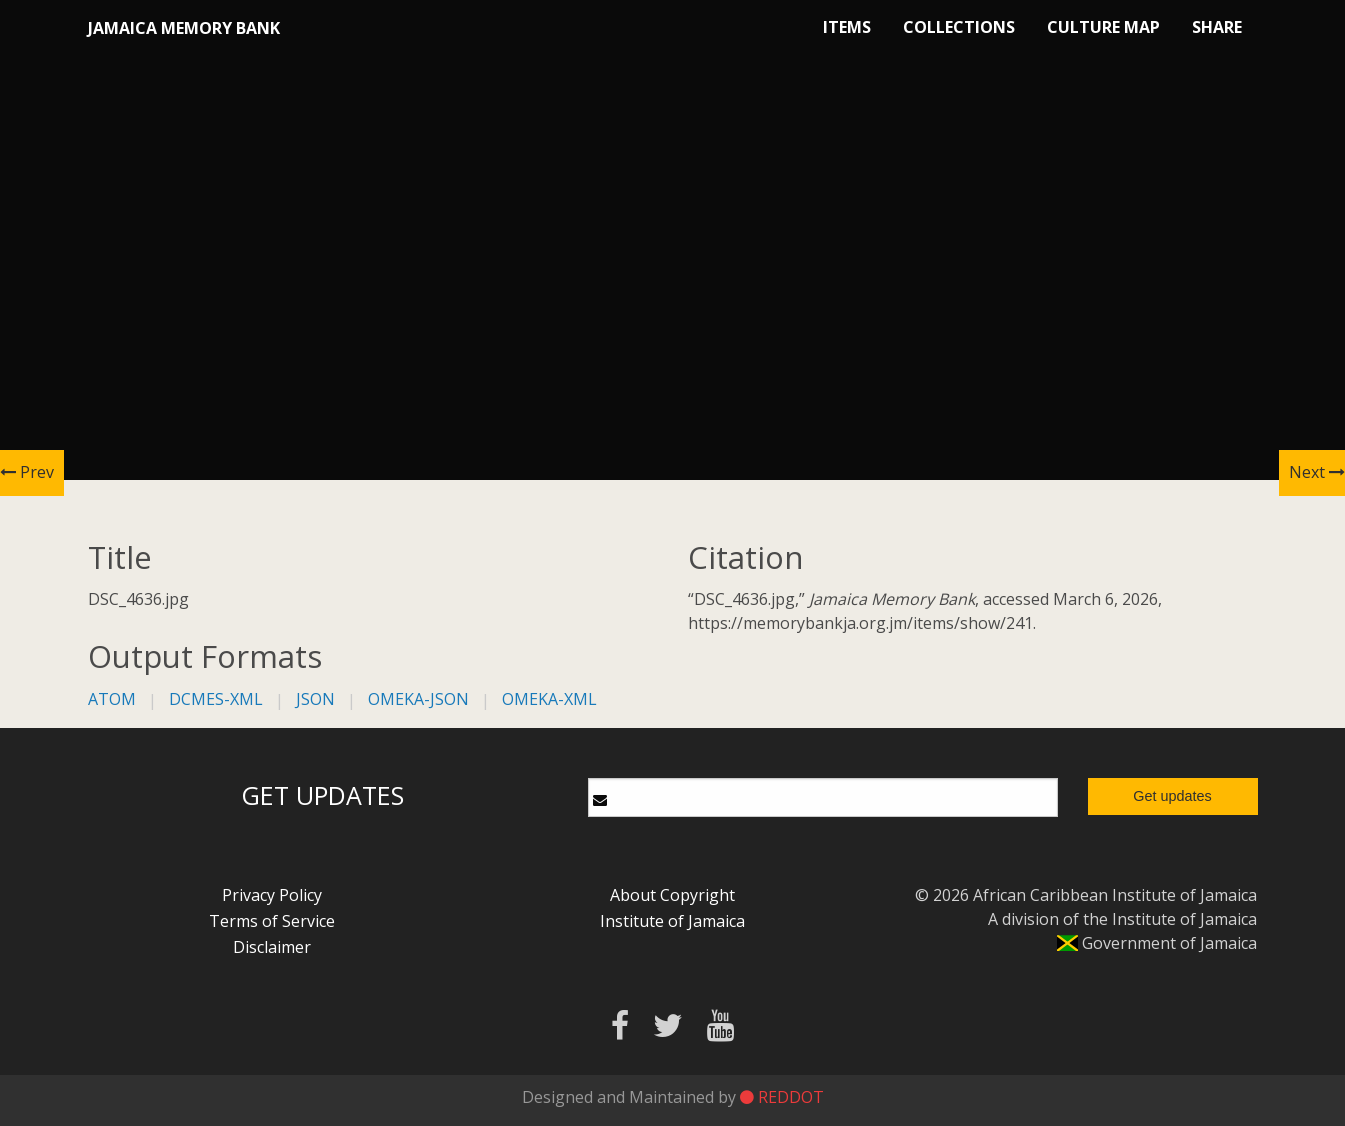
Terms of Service (272, 921)
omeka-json (418, 699)
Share (1217, 27)
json (315, 699)
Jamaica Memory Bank (184, 28)
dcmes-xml (216, 699)
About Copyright (672, 895)
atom (112, 699)
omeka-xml (549, 699)
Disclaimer (272, 947)
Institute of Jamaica (672, 921)
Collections (959, 27)
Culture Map (1103, 27)
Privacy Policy (272, 895)
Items (847, 27)
